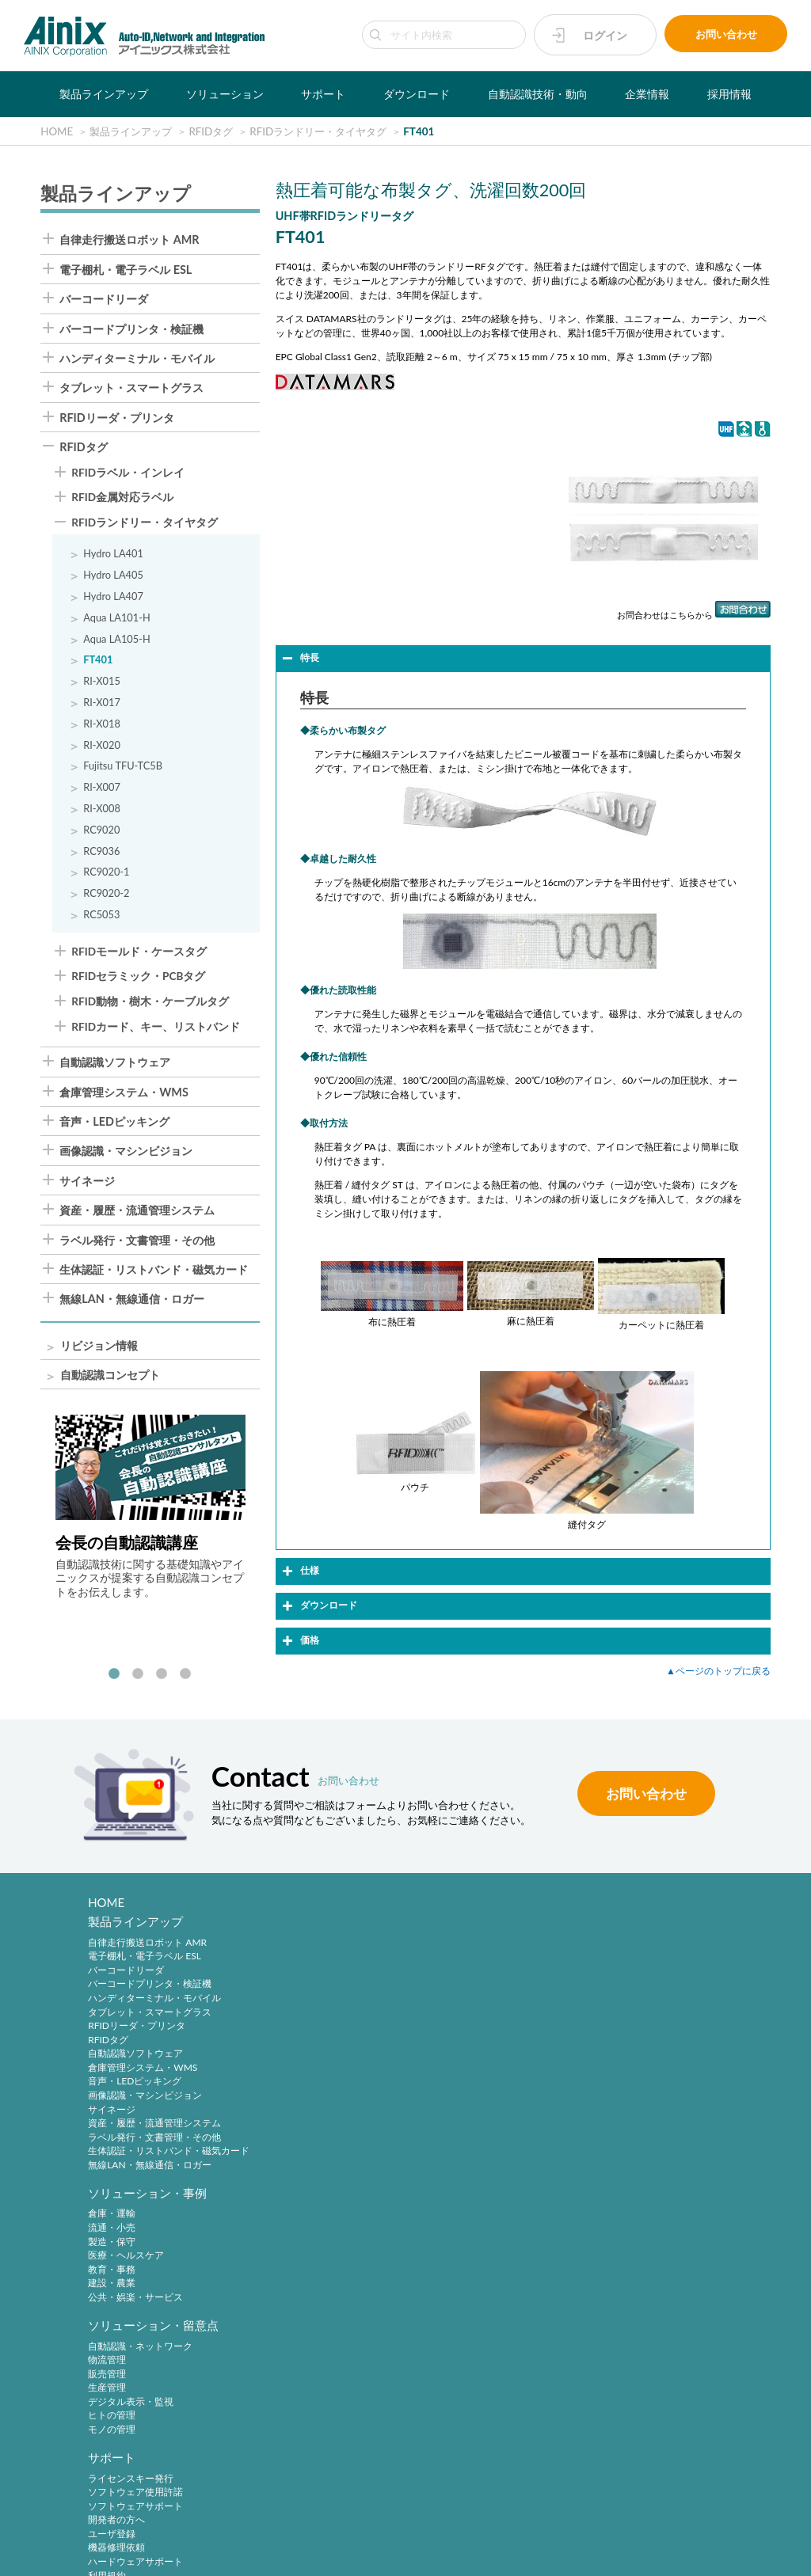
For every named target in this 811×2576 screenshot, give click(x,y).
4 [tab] (185, 1676)
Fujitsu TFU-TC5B (122, 767)
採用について (285, 2312)
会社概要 (107, 2397)
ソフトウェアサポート (644, 1975)
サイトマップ (622, 2530)
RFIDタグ (83, 448)
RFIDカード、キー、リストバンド (155, 1028)
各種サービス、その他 (644, 2059)
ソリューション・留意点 (493, 1927)
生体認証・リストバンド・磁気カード (153, 1270)
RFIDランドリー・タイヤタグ (144, 524)
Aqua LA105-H (116, 640)
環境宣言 (435, 2530)
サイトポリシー (200, 2530)
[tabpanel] (150, 1509)
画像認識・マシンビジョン (125, 1151)
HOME (106, 1903)
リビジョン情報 (99, 1346)
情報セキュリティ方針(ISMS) (525, 2530)
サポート (323, 94)
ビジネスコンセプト (130, 2383)
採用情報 (729, 94)
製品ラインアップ (103, 94)
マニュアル (111, 2256)
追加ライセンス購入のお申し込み (328, 2270)
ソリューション (225, 94)
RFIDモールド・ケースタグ (139, 953)
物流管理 (447, 1962)
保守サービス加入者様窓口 (314, 2256)
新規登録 (447, 2242)
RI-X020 (101, 746)
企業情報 (647, 94)
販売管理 (447, 1975)
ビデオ (102, 2467)
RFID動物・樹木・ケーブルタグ (150, 1003)
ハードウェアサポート (644, 2031)
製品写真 (107, 2242)
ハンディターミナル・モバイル (137, 359)
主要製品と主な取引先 (135, 2439)
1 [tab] (114, 1676)
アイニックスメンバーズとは (489, 2228)
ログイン (605, 35)
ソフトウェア (116, 2270)
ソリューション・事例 (316, 1927)
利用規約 (616, 2045)
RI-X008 (101, 809)
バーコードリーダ (103, 300)
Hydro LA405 (113, 576)
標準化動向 (621, 2256)
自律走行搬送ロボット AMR (129, 240)
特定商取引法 (376, 2530)
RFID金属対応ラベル (122, 498)
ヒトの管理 (451, 2017)
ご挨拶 (102, 2425)
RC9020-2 (106, 894)
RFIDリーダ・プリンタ (116, 418)
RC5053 (101, 915)
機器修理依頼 (625, 2017)
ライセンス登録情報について (319, 2242)
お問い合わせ (726, 35)
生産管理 (447, 1990)
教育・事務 (281, 2003)
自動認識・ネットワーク (480, 1948)
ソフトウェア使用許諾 (644, 1962)
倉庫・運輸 (281, 1948)
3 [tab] (161, 1676)
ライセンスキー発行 (640, 1948)
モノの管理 (451, 2031)
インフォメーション (130, 2453)
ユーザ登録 (621, 2003)
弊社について (285, 2298)
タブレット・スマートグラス (131, 388)
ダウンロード (416, 94)
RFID (608, 2298)
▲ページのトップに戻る (718, 1671)
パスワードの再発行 (470, 2270)
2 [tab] (138, 1676)
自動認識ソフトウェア (114, 1063)
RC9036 (101, 852)
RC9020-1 (106, 873)
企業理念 (107, 2370)
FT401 (97, 660)
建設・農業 (281, 2017)
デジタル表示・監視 (470, 2003)
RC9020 (101, 831)
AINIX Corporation (401, 2555)
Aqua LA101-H (116, 619)
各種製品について (295, 2228)
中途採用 (276, 2370)
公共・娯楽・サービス (304, 2031)
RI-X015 (101, 682)
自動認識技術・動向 (538, 94)
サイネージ (87, 1181)
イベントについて (295, 2284)
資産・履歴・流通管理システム (137, 1211)
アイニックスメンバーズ (493, 2207)
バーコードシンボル (640, 2228)
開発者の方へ (625, 1990)
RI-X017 (101, 703)
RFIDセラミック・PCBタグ (138, 977)
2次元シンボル (628, 2242)
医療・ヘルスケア (295, 1990)
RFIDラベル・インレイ (128, 474)
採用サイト (281, 2383)
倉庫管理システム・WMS (123, 1093)
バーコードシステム (640, 2284)
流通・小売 (281, 1962)
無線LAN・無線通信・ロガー (131, 1299)
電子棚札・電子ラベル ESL (125, 270)
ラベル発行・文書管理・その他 (137, 1241)
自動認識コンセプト (110, 1375)
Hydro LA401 (113, 554)
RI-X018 (101, 725)
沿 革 (102, 2411)
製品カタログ (116, 2228)
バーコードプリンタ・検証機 (131, 330)
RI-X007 (101, 788)
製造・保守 (281, 1975)
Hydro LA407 (113, 597)
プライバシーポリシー (290, 2530)
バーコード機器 (630, 2270)
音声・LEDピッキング (114, 1122)
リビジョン (111, 2284)
